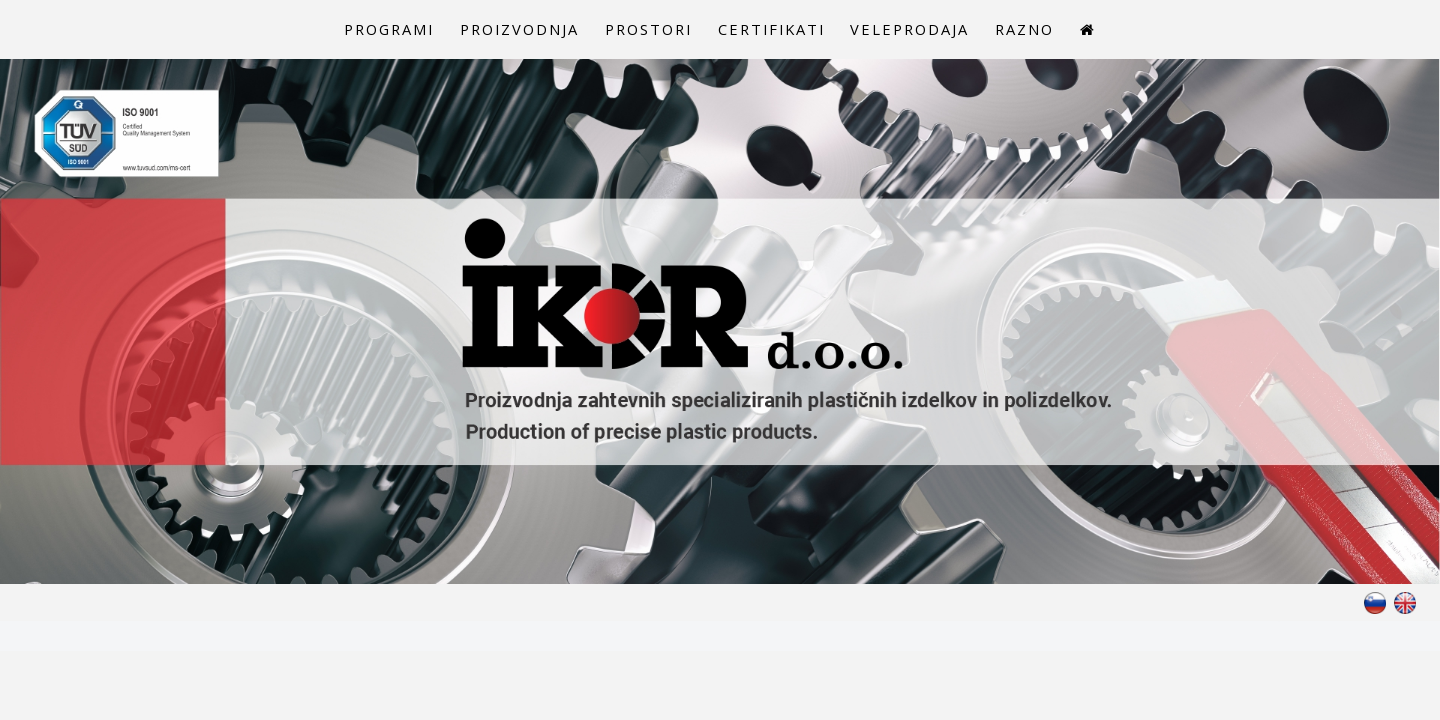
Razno (1052, 32)
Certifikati (778, 32)
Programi (360, 32)
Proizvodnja (503, 32)
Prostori (644, 32)
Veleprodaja (928, 32)
